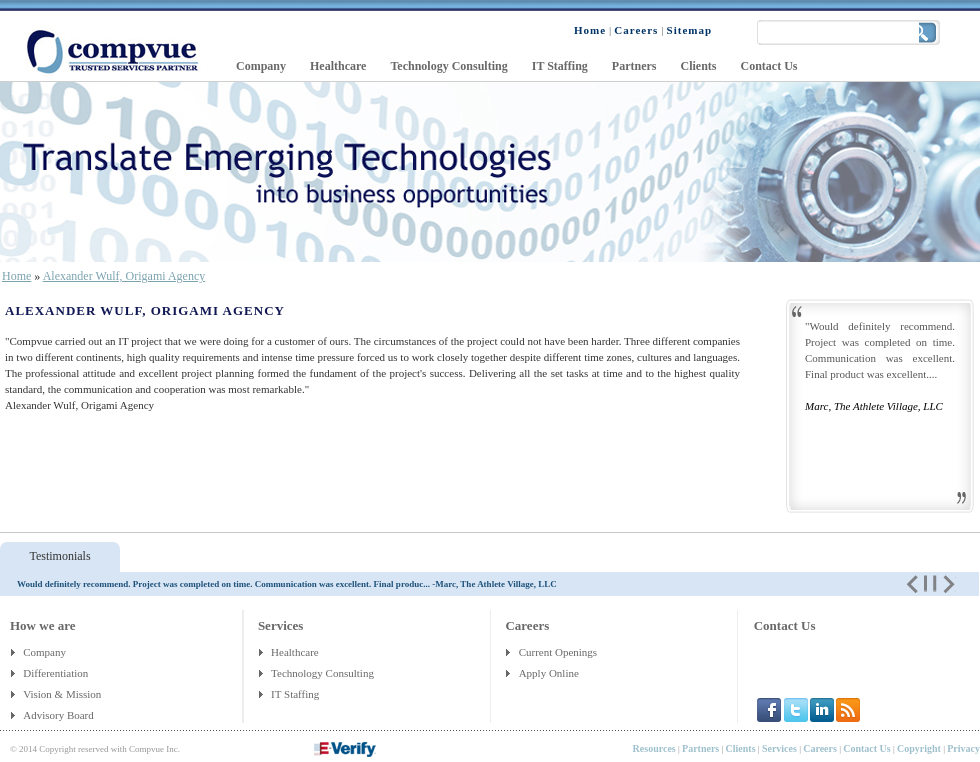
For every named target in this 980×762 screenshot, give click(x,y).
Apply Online (549, 673)
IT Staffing (295, 694)
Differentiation (57, 673)
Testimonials (59, 556)
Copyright (919, 748)
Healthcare (295, 652)
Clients (741, 748)
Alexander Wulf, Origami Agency (124, 276)
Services (779, 748)
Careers (820, 748)
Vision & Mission (63, 694)
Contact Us (785, 625)
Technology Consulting (322, 673)
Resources (654, 748)
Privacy (963, 748)
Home (16, 276)
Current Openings (558, 652)
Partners (700, 748)
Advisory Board (59, 715)
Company (44, 652)
